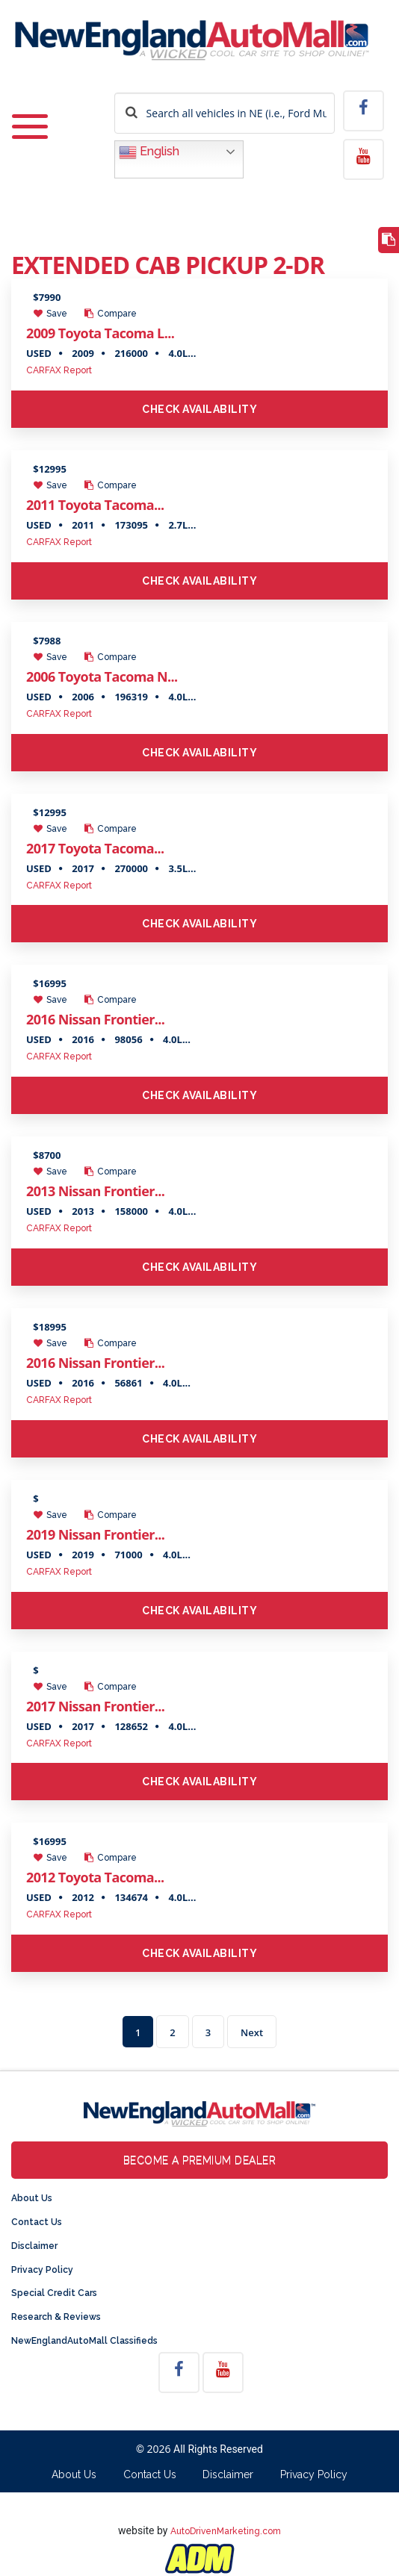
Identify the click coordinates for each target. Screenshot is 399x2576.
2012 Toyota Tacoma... (95, 1877)
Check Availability (199, 409)
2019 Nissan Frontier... (95, 1534)
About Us (31, 2198)
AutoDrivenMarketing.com (225, 2531)
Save (50, 313)
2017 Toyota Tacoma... (95, 848)
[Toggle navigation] (30, 127)
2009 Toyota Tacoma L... (100, 333)
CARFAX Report (59, 370)
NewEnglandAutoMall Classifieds (84, 2341)
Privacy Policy (42, 2270)
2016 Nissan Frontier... (95, 1019)
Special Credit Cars (54, 2293)
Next (252, 2032)
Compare (110, 313)
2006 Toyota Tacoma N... (102, 676)
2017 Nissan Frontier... (95, 1706)
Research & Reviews (56, 2317)
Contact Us (36, 2222)
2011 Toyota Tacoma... (95, 505)
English (149, 152)
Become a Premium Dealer (199, 2160)
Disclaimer (34, 2246)
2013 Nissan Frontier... (95, 1191)
